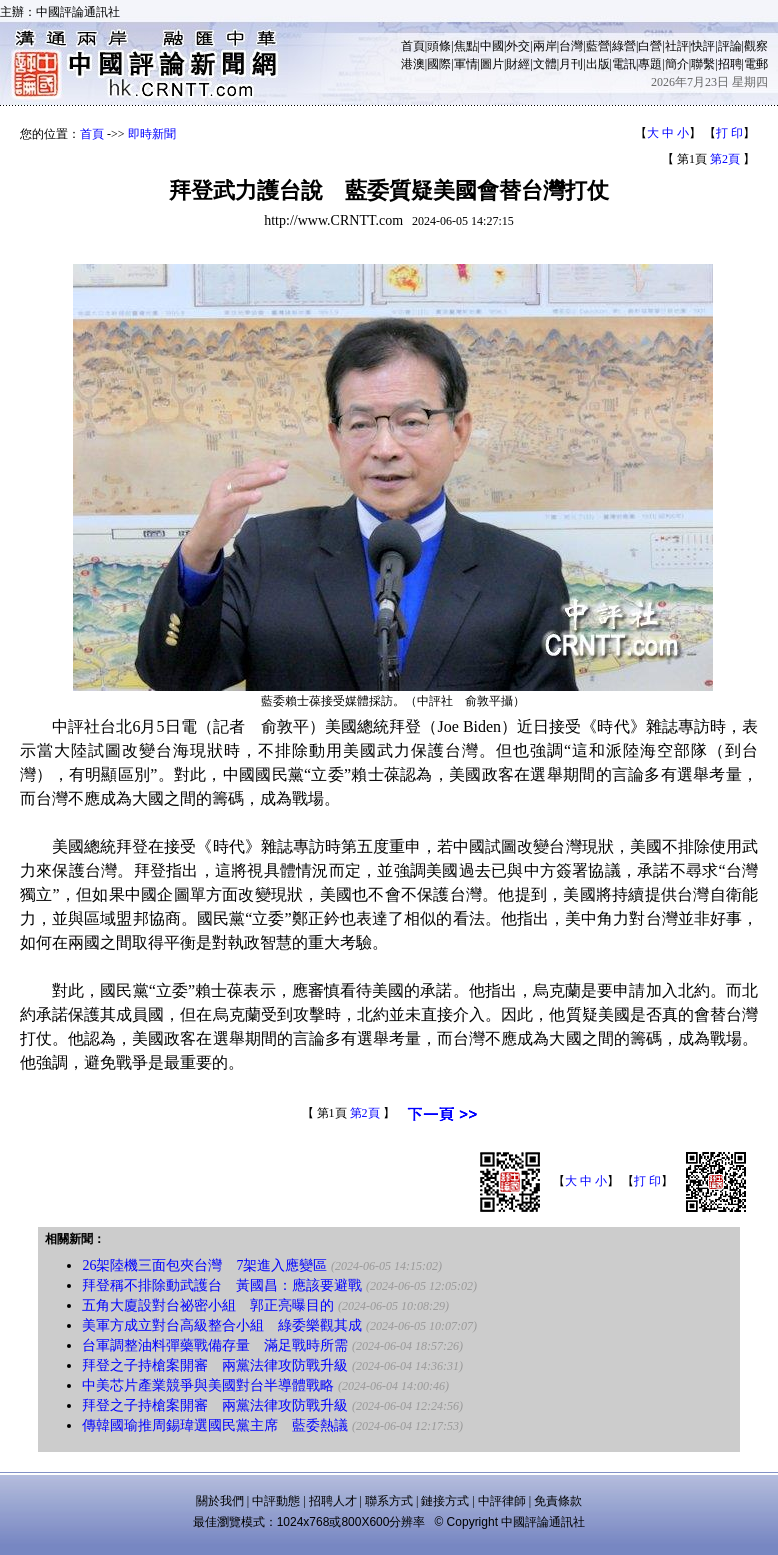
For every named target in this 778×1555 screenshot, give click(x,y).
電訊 (624, 64)
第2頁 (725, 159)
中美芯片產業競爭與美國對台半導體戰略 (208, 1385)
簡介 (677, 64)
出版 (598, 64)
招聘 (730, 64)
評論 (730, 46)
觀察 (756, 46)
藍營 (598, 46)
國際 (439, 64)
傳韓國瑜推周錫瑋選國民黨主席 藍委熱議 (215, 1425)
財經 (518, 64)
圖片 (492, 64)
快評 (703, 46)
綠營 (624, 46)
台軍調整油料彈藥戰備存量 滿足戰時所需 (215, 1345)
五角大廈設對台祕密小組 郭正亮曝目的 (208, 1305)
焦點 (466, 46)
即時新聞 (152, 134)
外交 (518, 46)
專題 (650, 64)
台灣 (571, 46)
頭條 (439, 46)
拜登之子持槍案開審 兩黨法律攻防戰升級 (215, 1365)
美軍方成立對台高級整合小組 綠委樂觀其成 (222, 1325)
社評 (677, 46)
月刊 (571, 64)
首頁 (413, 46)
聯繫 (703, 64)
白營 (650, 46)
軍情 (466, 64)
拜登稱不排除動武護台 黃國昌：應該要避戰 (222, 1285)
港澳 (413, 64)
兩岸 (545, 46)
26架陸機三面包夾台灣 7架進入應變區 (204, 1265)
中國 (492, 46)
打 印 (729, 133)
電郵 (756, 64)
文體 (545, 64)
